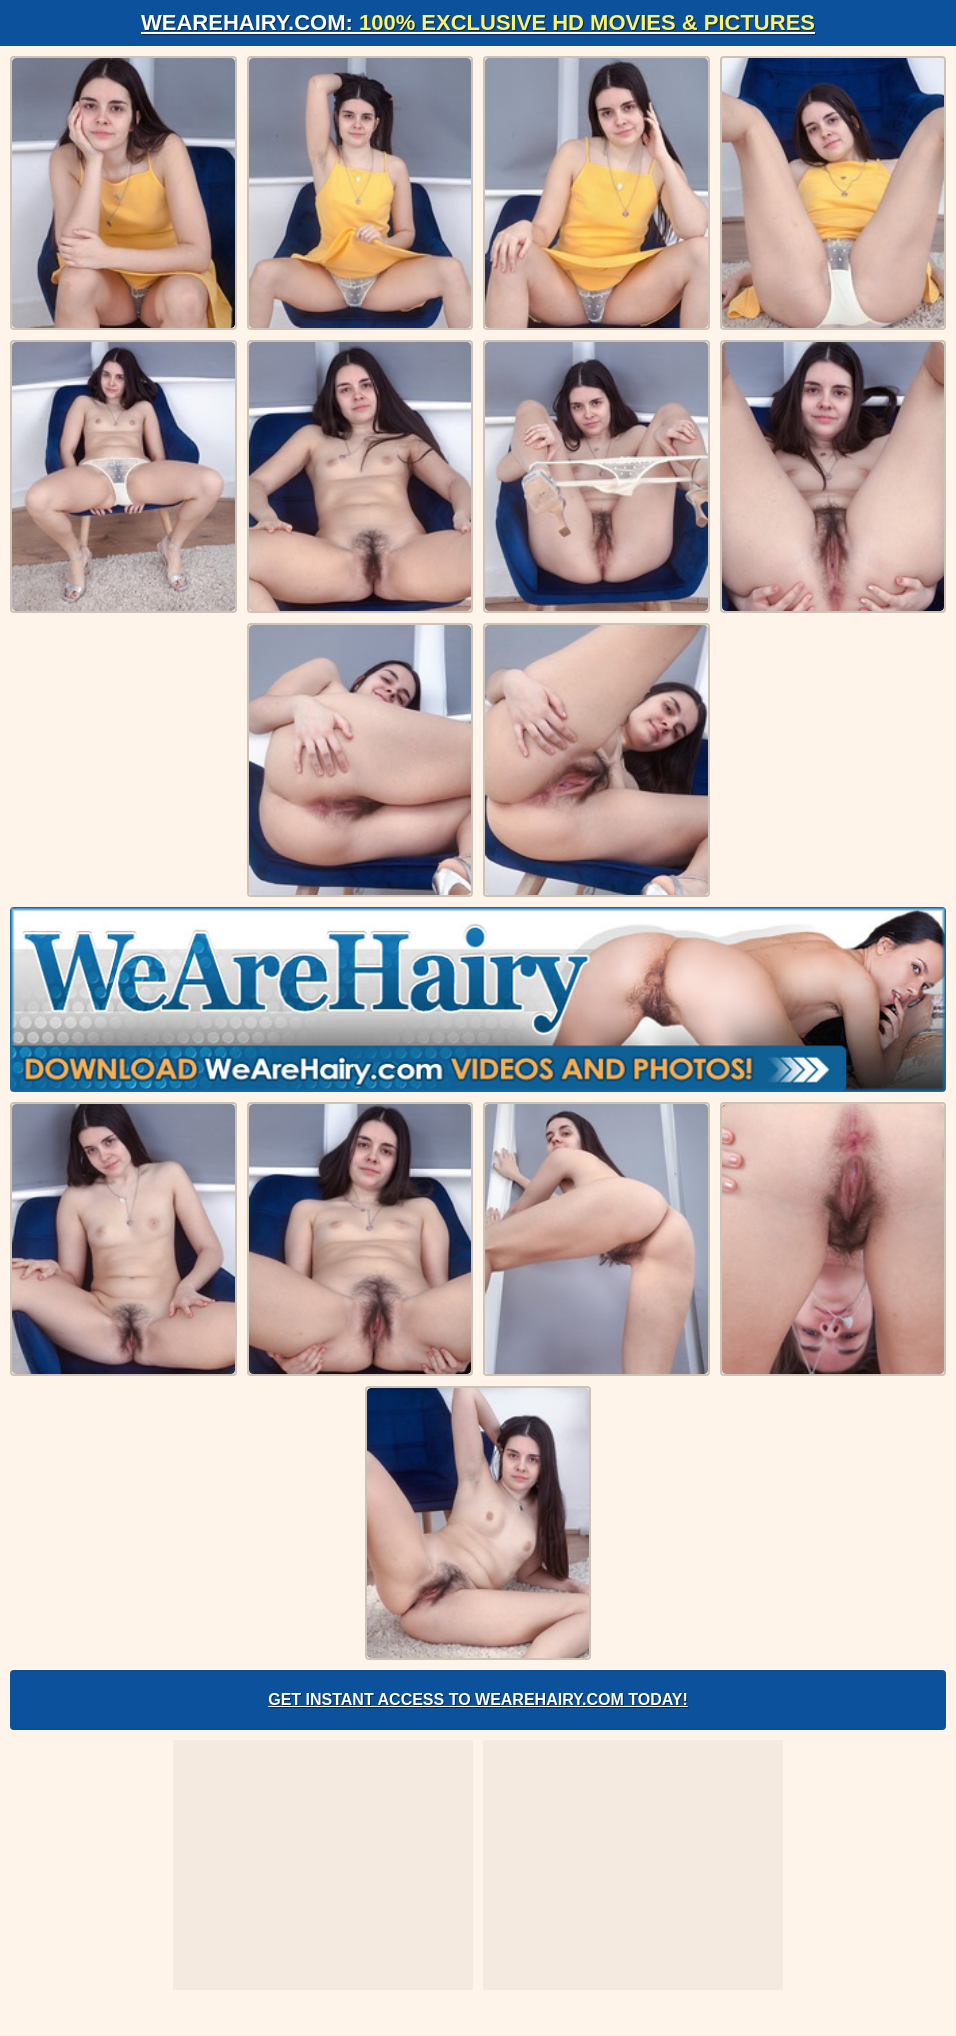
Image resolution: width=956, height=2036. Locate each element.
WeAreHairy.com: (478, 22)
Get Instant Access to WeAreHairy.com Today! (478, 1699)
